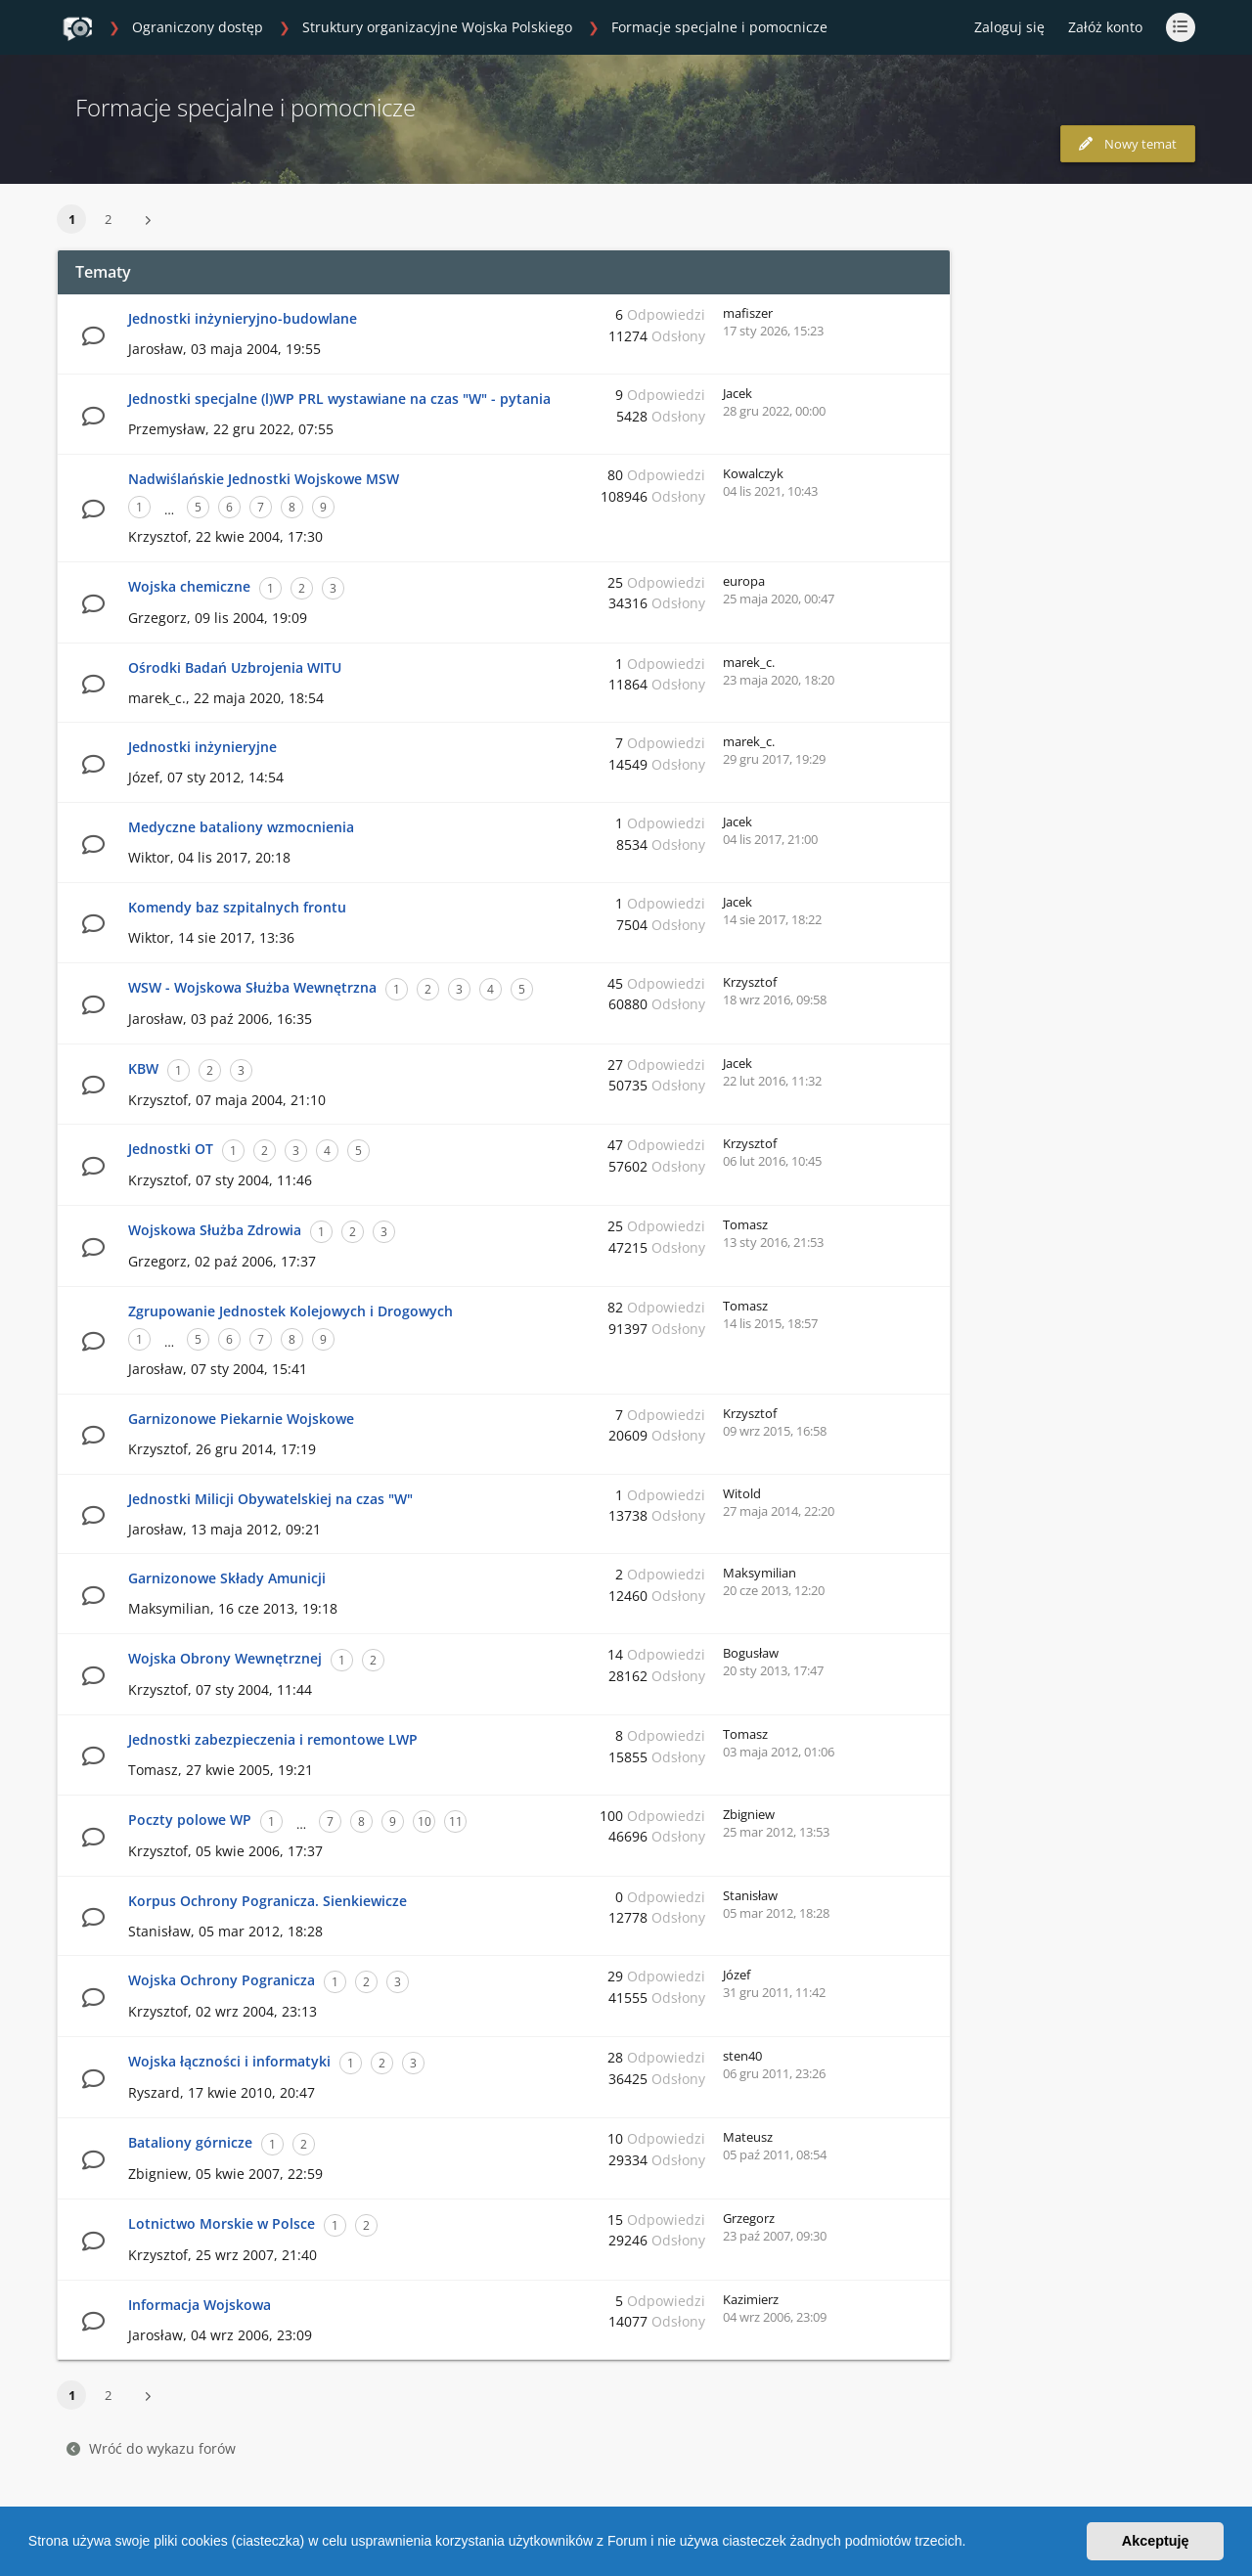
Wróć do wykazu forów (151, 2448)
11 (456, 1821)
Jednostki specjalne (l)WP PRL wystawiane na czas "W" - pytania (339, 398)
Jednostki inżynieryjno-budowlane (242, 318)
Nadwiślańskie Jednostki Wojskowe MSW (263, 478)
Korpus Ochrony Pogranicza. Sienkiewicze (267, 1900)
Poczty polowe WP (189, 1819)
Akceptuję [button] (1155, 2541)
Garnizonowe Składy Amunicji (227, 1578)
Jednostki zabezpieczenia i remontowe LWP (273, 1739)
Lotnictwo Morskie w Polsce (221, 2223)
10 (424, 1821)
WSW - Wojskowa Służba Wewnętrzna (252, 987)
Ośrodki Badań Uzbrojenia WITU (234, 667)
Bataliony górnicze (190, 2142)
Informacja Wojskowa (199, 2304)
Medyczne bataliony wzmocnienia (241, 827)
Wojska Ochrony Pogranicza (221, 1980)
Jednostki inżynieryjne (202, 746)
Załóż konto (1105, 27)
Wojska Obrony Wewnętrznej (225, 1658)
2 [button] (108, 219)
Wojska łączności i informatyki (229, 2061)
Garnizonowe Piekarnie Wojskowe (241, 1418)
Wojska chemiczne (189, 586)
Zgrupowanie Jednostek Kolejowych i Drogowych (290, 1311)
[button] (972, 2544)
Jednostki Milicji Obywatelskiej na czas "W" (270, 1498)
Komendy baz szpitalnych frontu (237, 907)
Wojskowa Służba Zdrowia (214, 1230)
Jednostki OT (170, 1148)
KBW (143, 1068)
